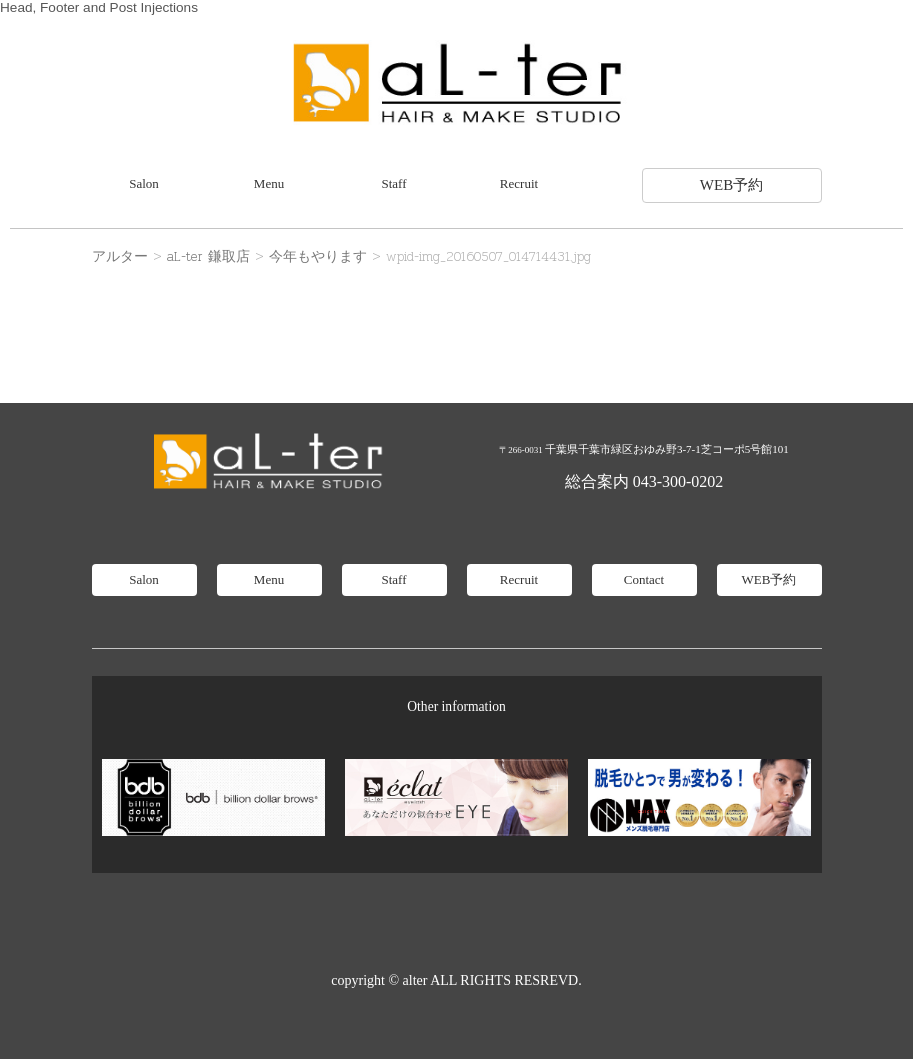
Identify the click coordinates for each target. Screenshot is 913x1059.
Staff (393, 183)
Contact (644, 579)
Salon (144, 183)
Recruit (519, 183)
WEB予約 (731, 185)
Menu (269, 183)
